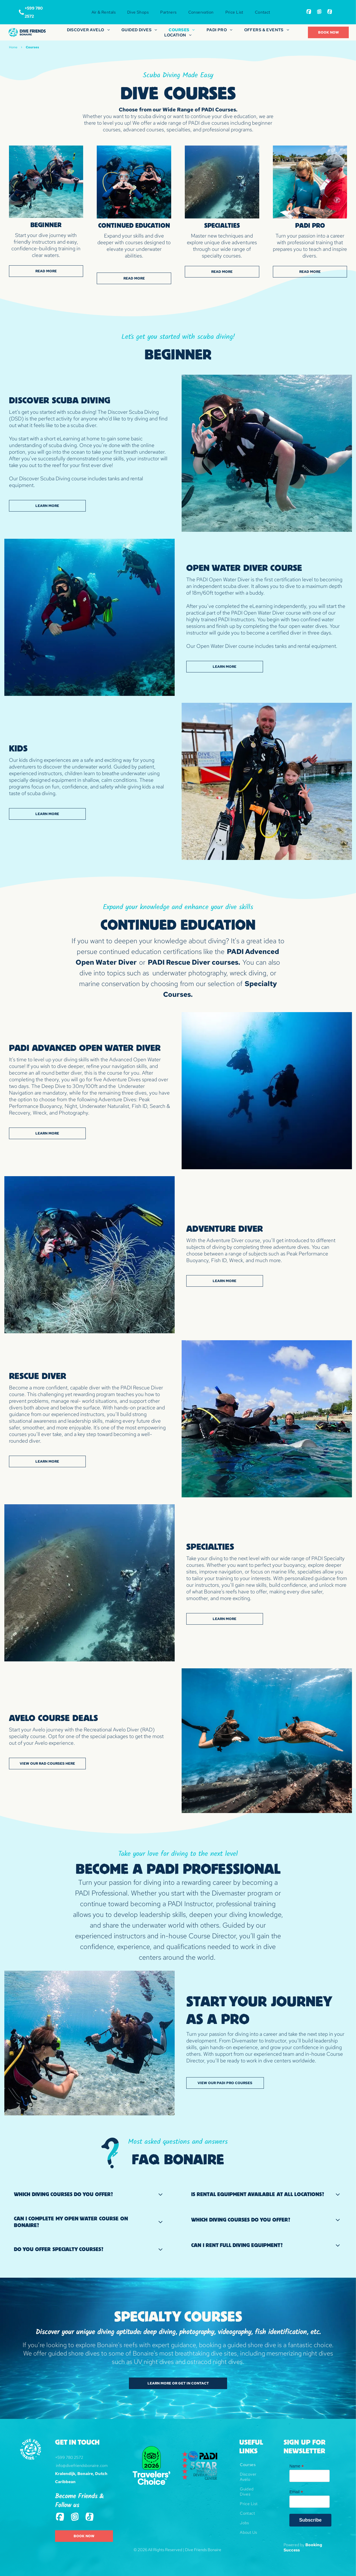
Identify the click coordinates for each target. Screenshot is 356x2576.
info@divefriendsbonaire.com (82, 2465)
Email (296, 2492)
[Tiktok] (330, 12)
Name (296, 2466)
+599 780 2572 (69, 2457)
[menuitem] (103, 12)
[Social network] (309, 12)
